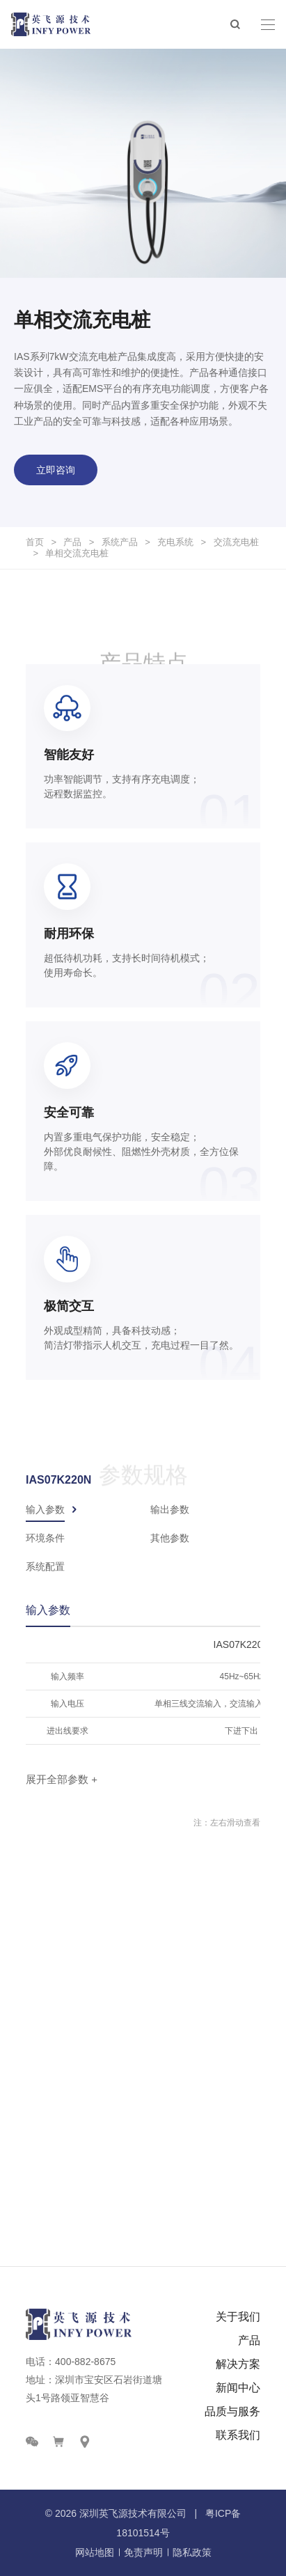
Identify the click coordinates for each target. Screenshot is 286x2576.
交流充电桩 (236, 542)
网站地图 (94, 2552)
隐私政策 (192, 2552)
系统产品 (120, 542)
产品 (72, 542)
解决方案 (238, 2364)
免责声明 (143, 2552)
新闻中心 (238, 2388)
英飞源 (113, 2513)
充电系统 (175, 542)
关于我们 (238, 2317)
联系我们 (238, 2435)
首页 (35, 542)
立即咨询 (55, 470)
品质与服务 (232, 2411)
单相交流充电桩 (77, 553)
